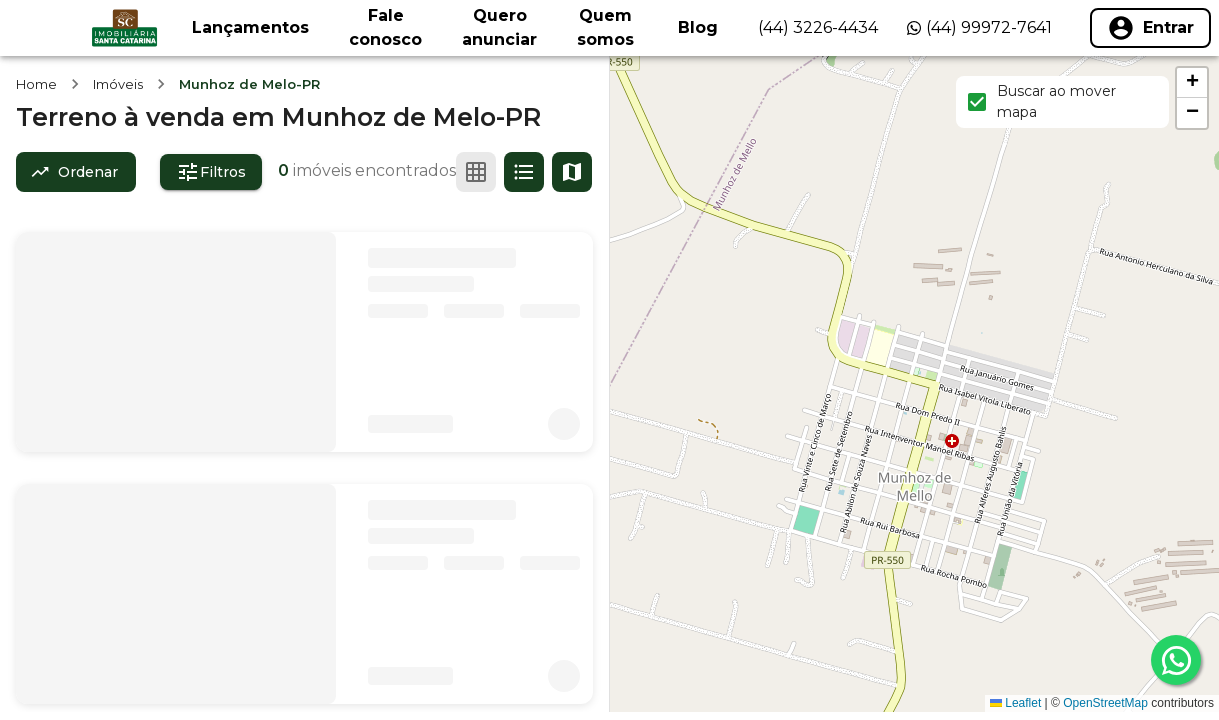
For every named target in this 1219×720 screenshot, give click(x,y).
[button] (1192, 83)
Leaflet (1015, 703)
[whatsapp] (1176, 660)
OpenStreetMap (1105, 703)
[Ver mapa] (572, 172)
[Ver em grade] (476, 172)
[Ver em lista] (524, 172)
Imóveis (118, 84)
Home (36, 84)
